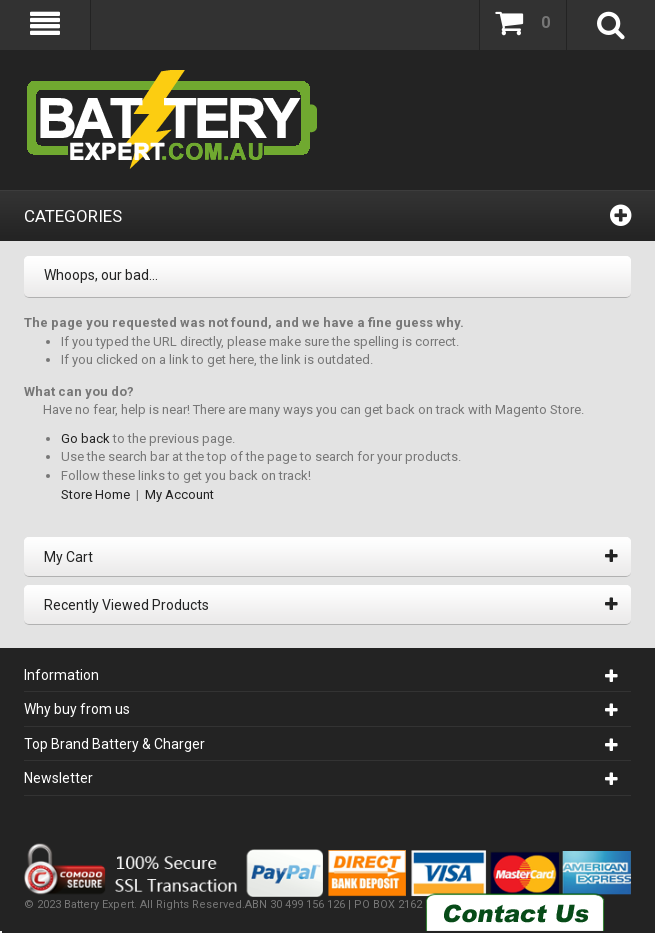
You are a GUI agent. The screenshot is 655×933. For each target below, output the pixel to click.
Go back (85, 438)
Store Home (95, 494)
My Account (179, 494)
